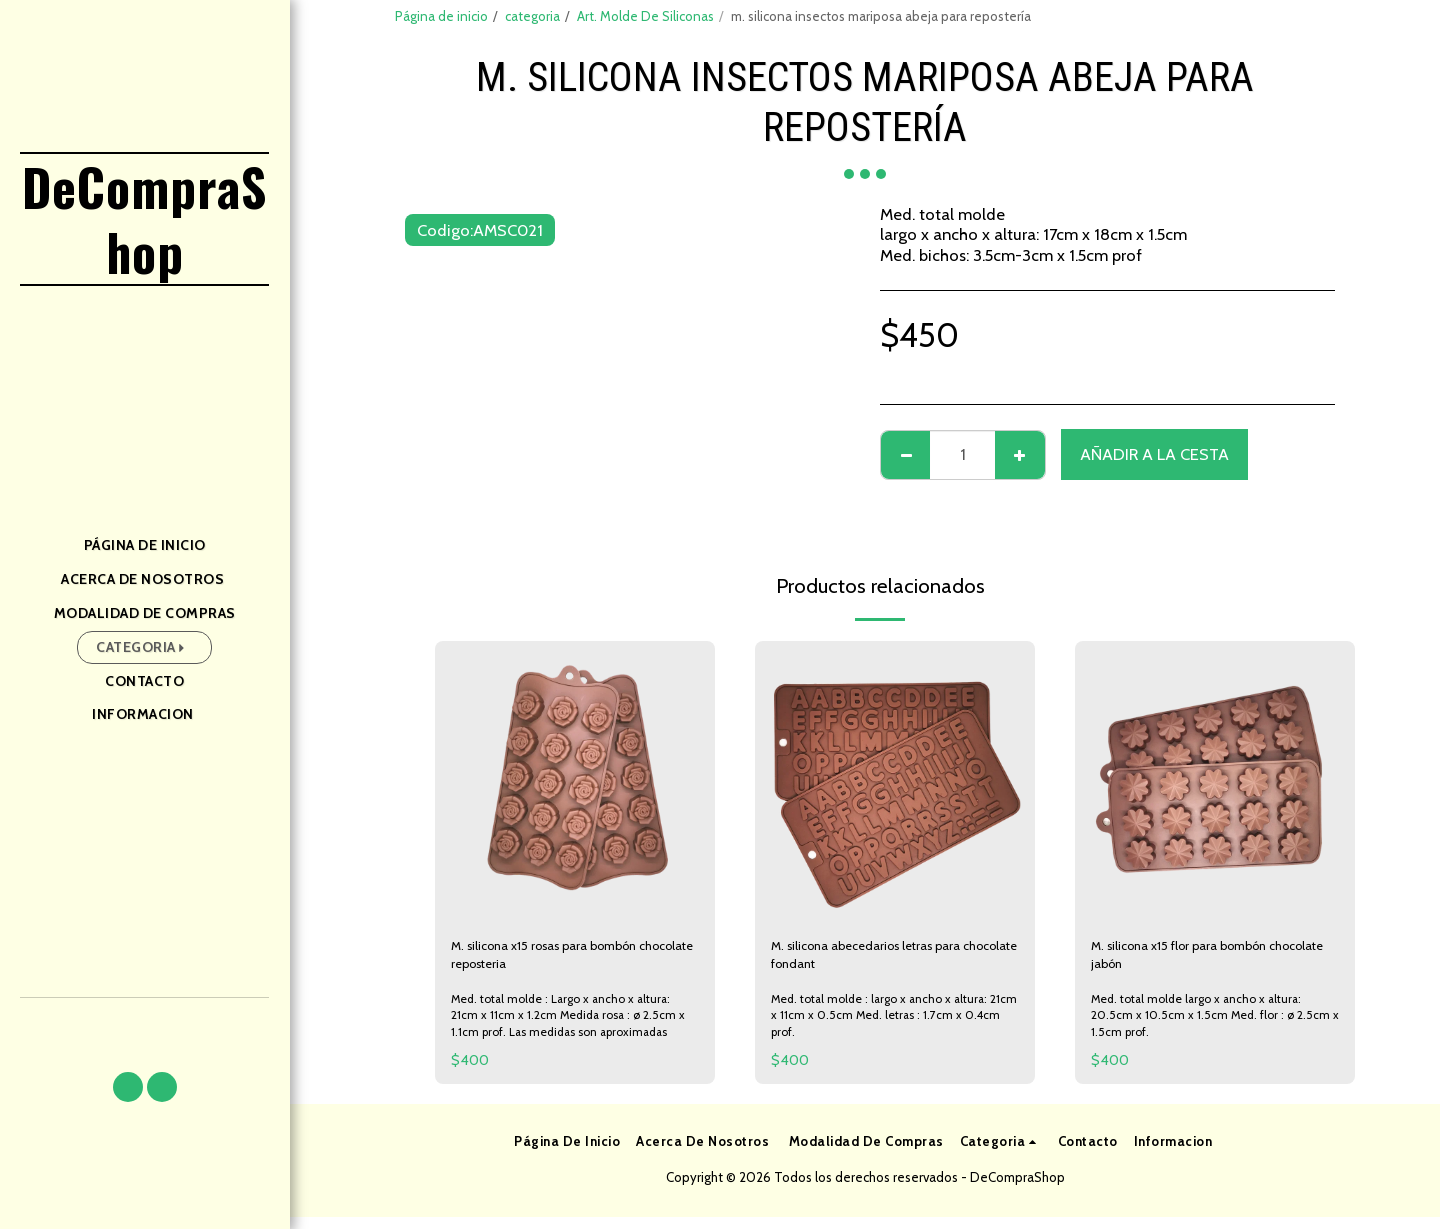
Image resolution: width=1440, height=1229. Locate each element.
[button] (128, 1087)
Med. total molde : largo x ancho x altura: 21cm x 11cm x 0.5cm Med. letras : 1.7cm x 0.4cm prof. (889, 1026)
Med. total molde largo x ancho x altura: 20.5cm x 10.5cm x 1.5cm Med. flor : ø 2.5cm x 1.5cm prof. (1206, 1026)
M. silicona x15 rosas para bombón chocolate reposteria (573, 961)
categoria (532, 16)
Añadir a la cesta (1154, 454)
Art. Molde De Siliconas (645, 16)
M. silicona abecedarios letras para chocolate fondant (895, 961)
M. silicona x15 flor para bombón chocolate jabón (1206, 961)
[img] (575, 781)
